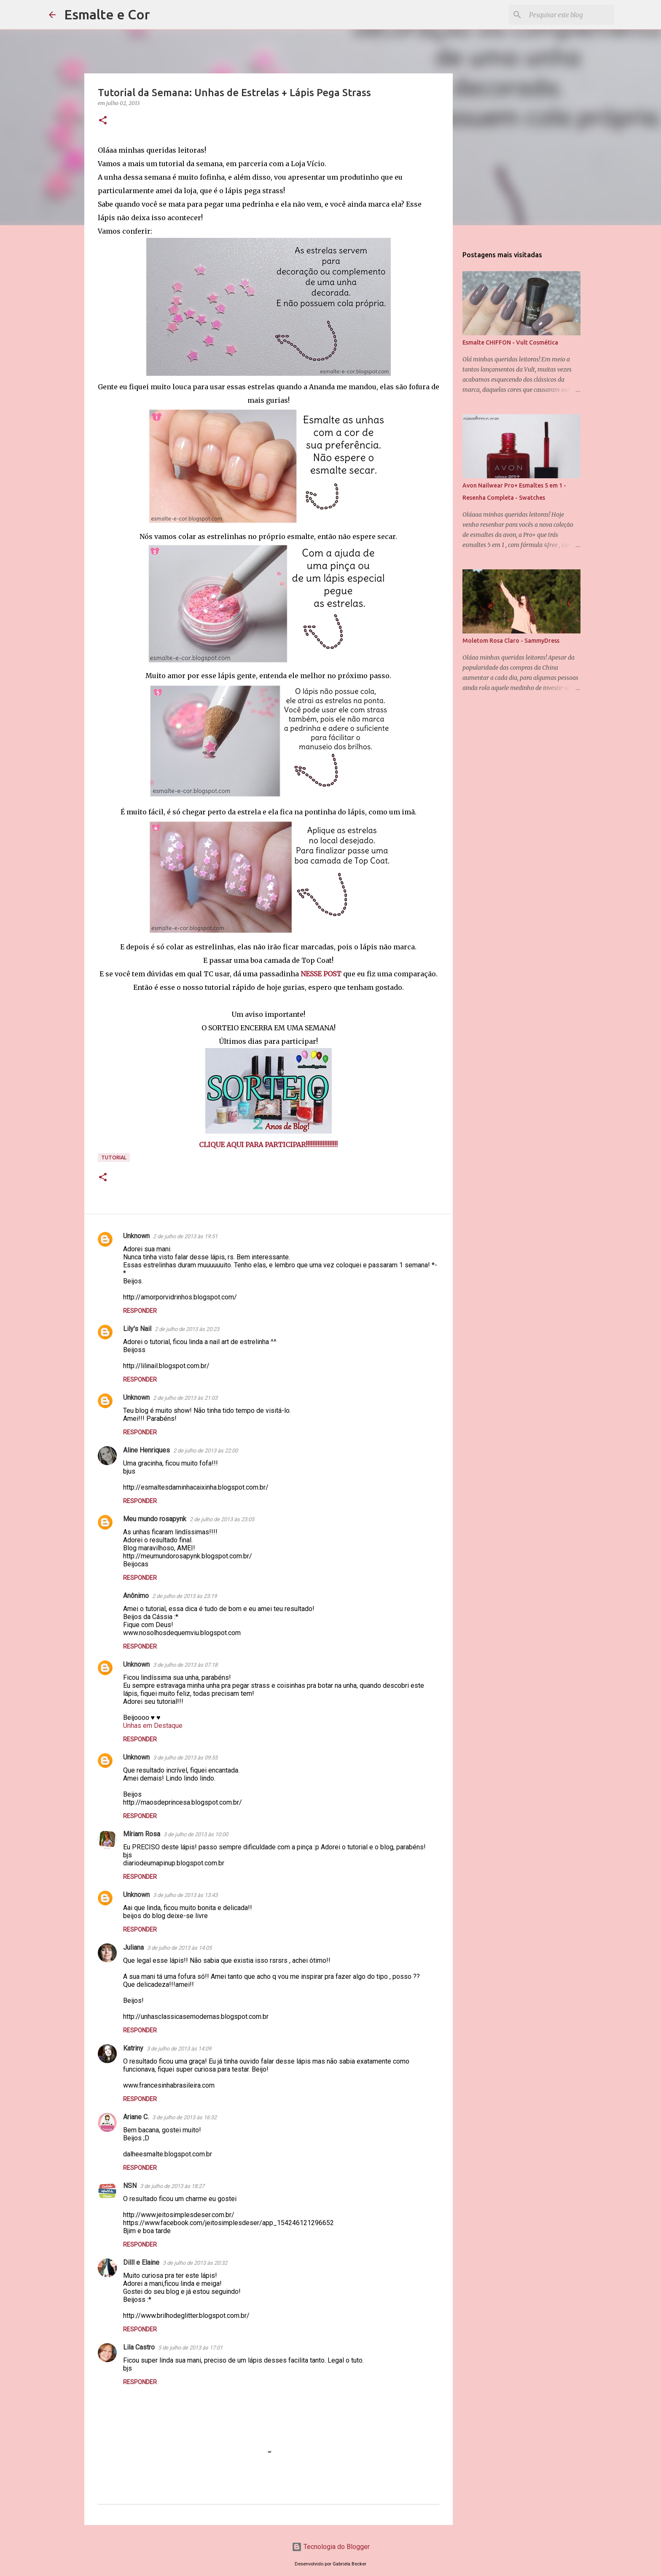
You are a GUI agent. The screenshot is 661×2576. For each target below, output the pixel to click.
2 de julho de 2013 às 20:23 (187, 1329)
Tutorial (113, 1157)
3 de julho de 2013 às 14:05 (179, 1948)
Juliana (133, 1947)
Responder (140, 1310)
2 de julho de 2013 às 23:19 (184, 1596)
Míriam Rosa (141, 1834)
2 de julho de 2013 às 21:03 (185, 1398)
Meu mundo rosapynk (154, 1519)
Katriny (133, 2048)
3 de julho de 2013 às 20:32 (195, 2263)
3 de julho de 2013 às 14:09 (179, 2048)
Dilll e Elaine (141, 2262)
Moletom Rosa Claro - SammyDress (510, 640)
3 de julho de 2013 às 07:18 (185, 1665)
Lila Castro (139, 2347)
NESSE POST (321, 974)
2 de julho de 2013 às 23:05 (222, 1519)
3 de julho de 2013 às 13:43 (185, 1895)
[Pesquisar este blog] (570, 15)
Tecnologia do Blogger (331, 2547)
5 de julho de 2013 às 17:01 (190, 2347)
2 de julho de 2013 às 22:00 (205, 1450)
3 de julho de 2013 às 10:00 (196, 1834)
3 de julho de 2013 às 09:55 (185, 1757)
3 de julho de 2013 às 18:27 (172, 2186)
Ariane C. (136, 2117)
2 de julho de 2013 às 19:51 (185, 1236)
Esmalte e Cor (107, 14)
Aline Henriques (146, 1450)
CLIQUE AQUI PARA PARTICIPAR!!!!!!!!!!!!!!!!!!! (268, 1144)
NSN (130, 2186)
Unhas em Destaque (153, 1726)
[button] (103, 121)
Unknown (136, 1236)
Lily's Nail (137, 1329)
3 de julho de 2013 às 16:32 (184, 2117)
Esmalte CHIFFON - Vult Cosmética (510, 342)
